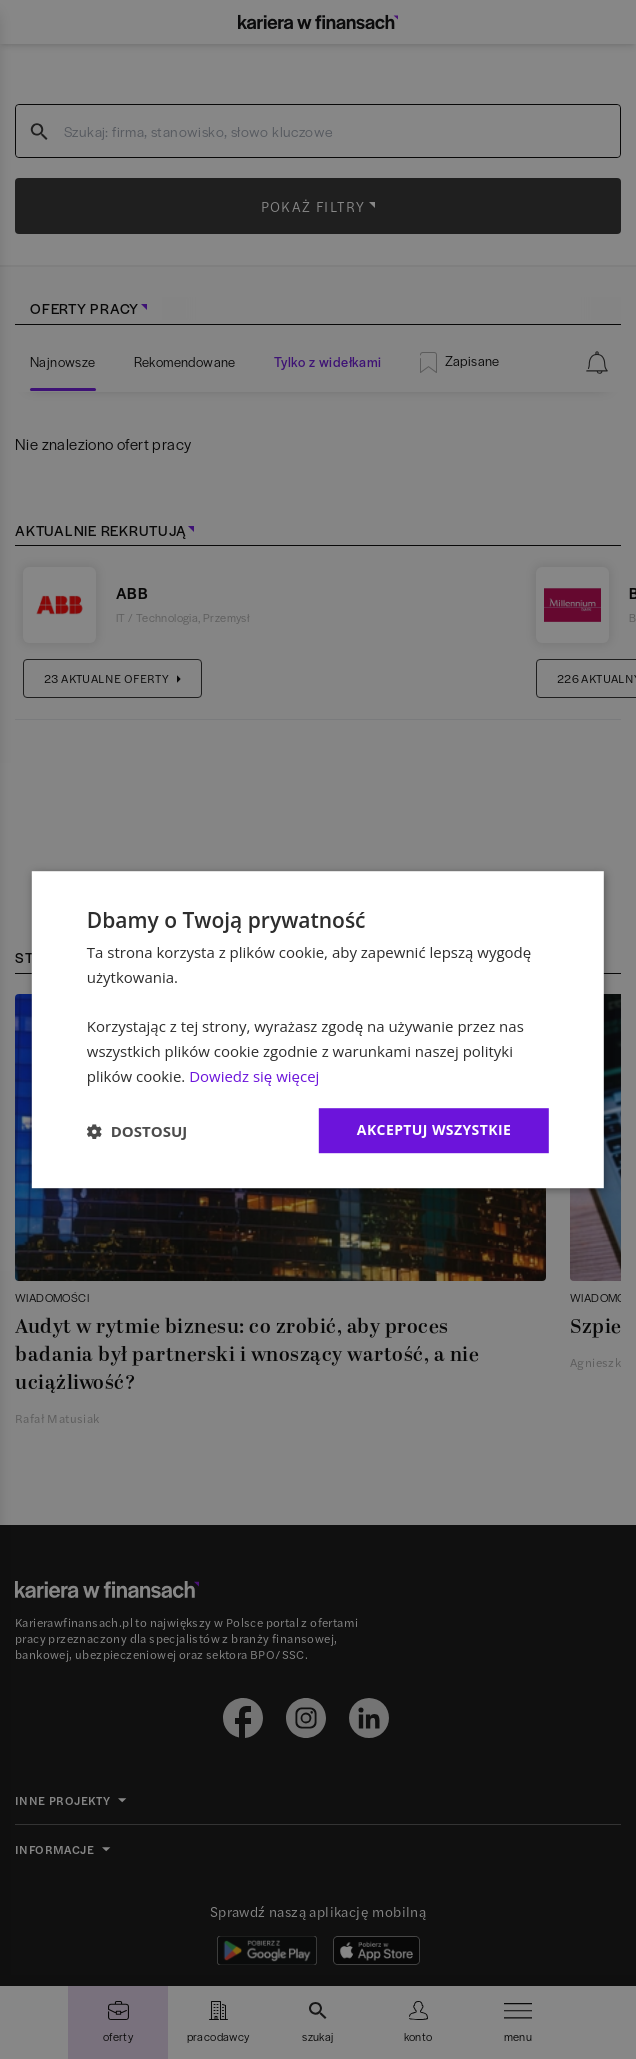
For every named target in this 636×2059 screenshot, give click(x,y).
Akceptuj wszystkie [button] (434, 1130)
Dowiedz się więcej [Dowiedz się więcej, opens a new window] (254, 1076)
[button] (137, 1131)
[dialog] (318, 1030)
